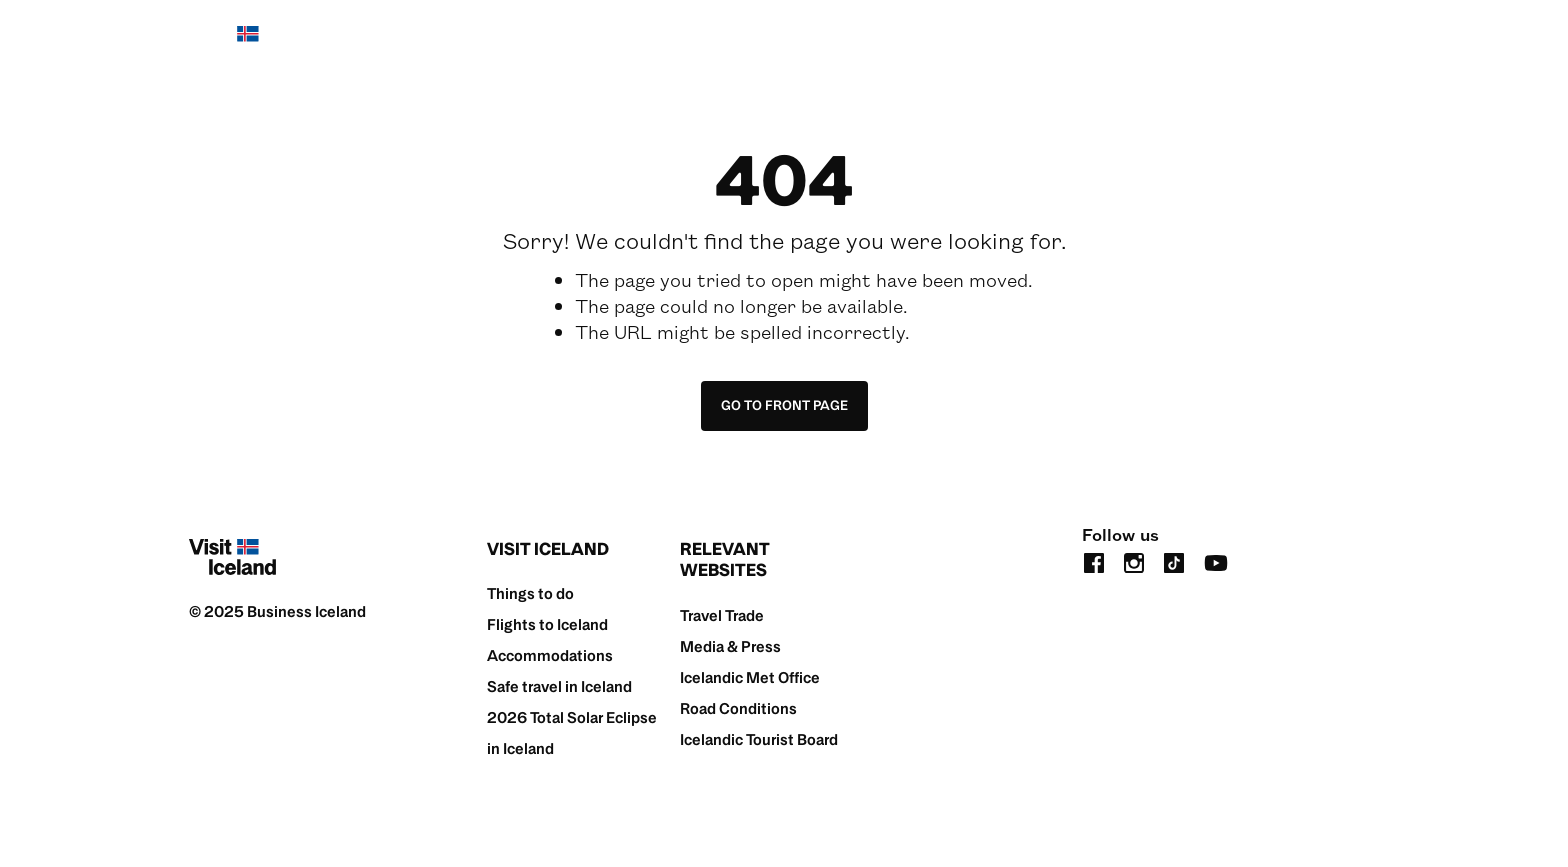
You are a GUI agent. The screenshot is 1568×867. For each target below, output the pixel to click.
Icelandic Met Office (750, 677)
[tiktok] (1174, 561)
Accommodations (550, 655)
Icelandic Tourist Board (759, 739)
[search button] (1367, 43)
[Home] (232, 44)
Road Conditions (738, 708)
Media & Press (730, 646)
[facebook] (1094, 561)
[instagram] (1134, 561)
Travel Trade (722, 615)
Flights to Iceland (547, 624)
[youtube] (1216, 561)
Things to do (530, 593)
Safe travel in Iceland (559, 686)
